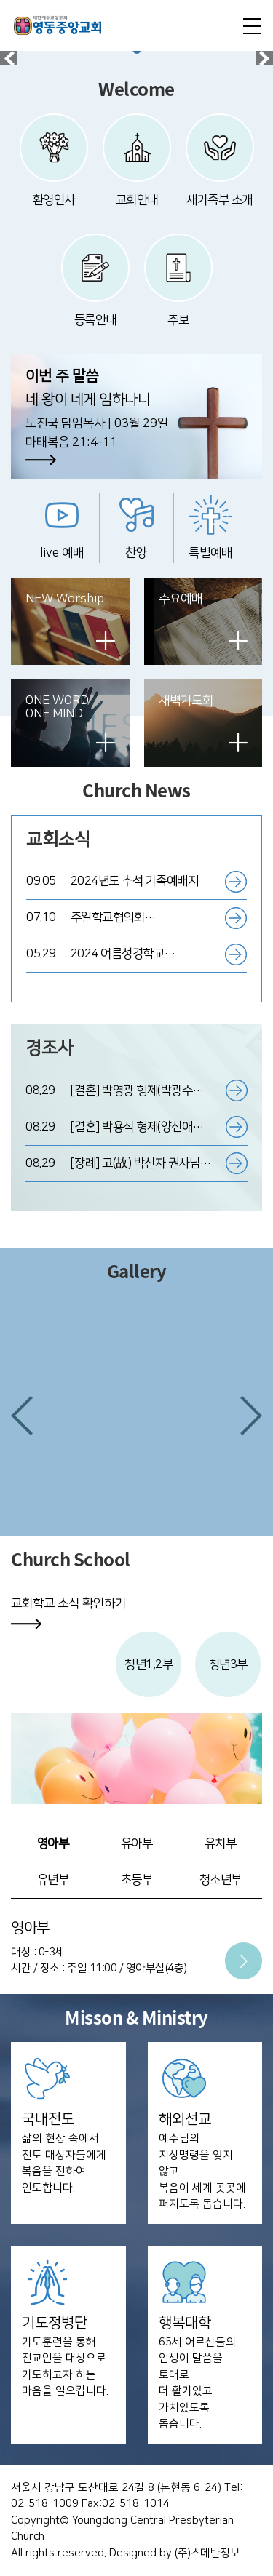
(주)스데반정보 (207, 2553)
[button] (22, 1415)
